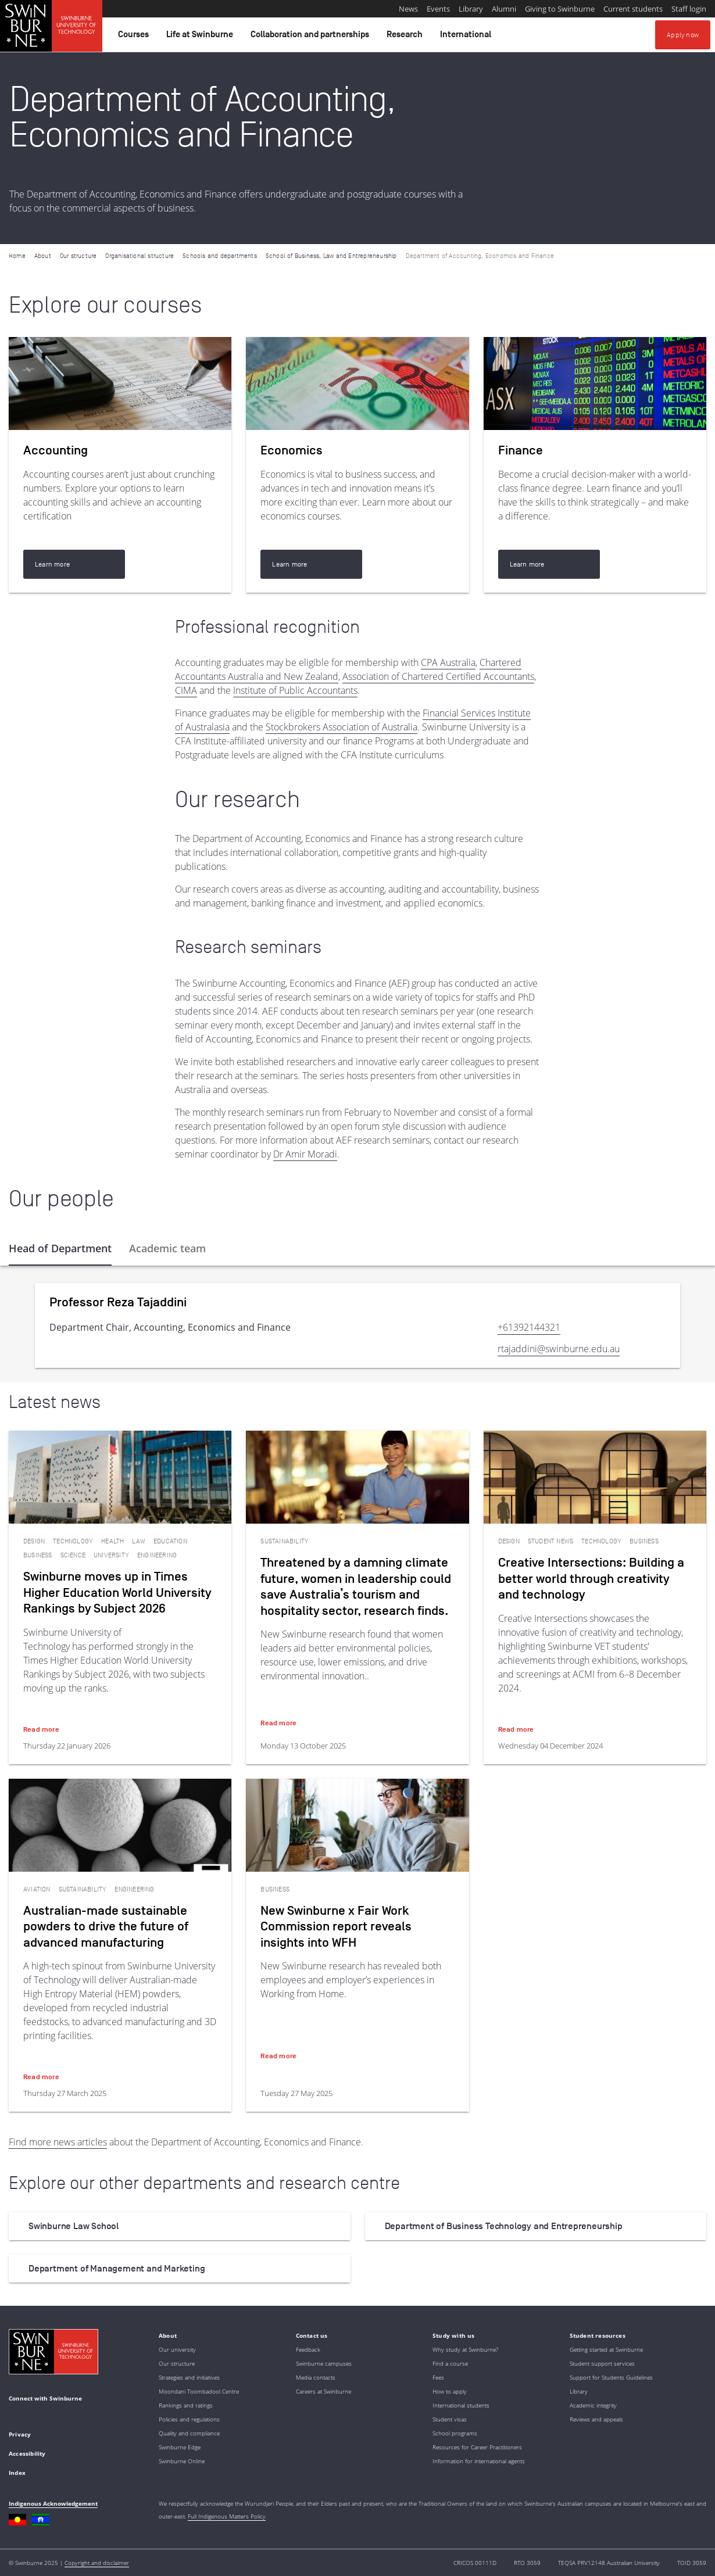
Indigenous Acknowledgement (53, 2503)
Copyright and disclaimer (97, 2563)
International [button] (467, 37)
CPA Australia (448, 662)
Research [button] (406, 37)
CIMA (186, 690)
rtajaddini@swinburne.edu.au (559, 1348)
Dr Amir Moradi (305, 1154)
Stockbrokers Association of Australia (341, 727)
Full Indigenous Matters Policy (227, 2516)
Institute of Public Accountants (295, 690)
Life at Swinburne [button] (201, 37)
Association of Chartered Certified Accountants (438, 676)
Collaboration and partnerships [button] (312, 37)
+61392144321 (529, 1327)
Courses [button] (135, 37)
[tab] (60, 1248)
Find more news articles (58, 2142)
